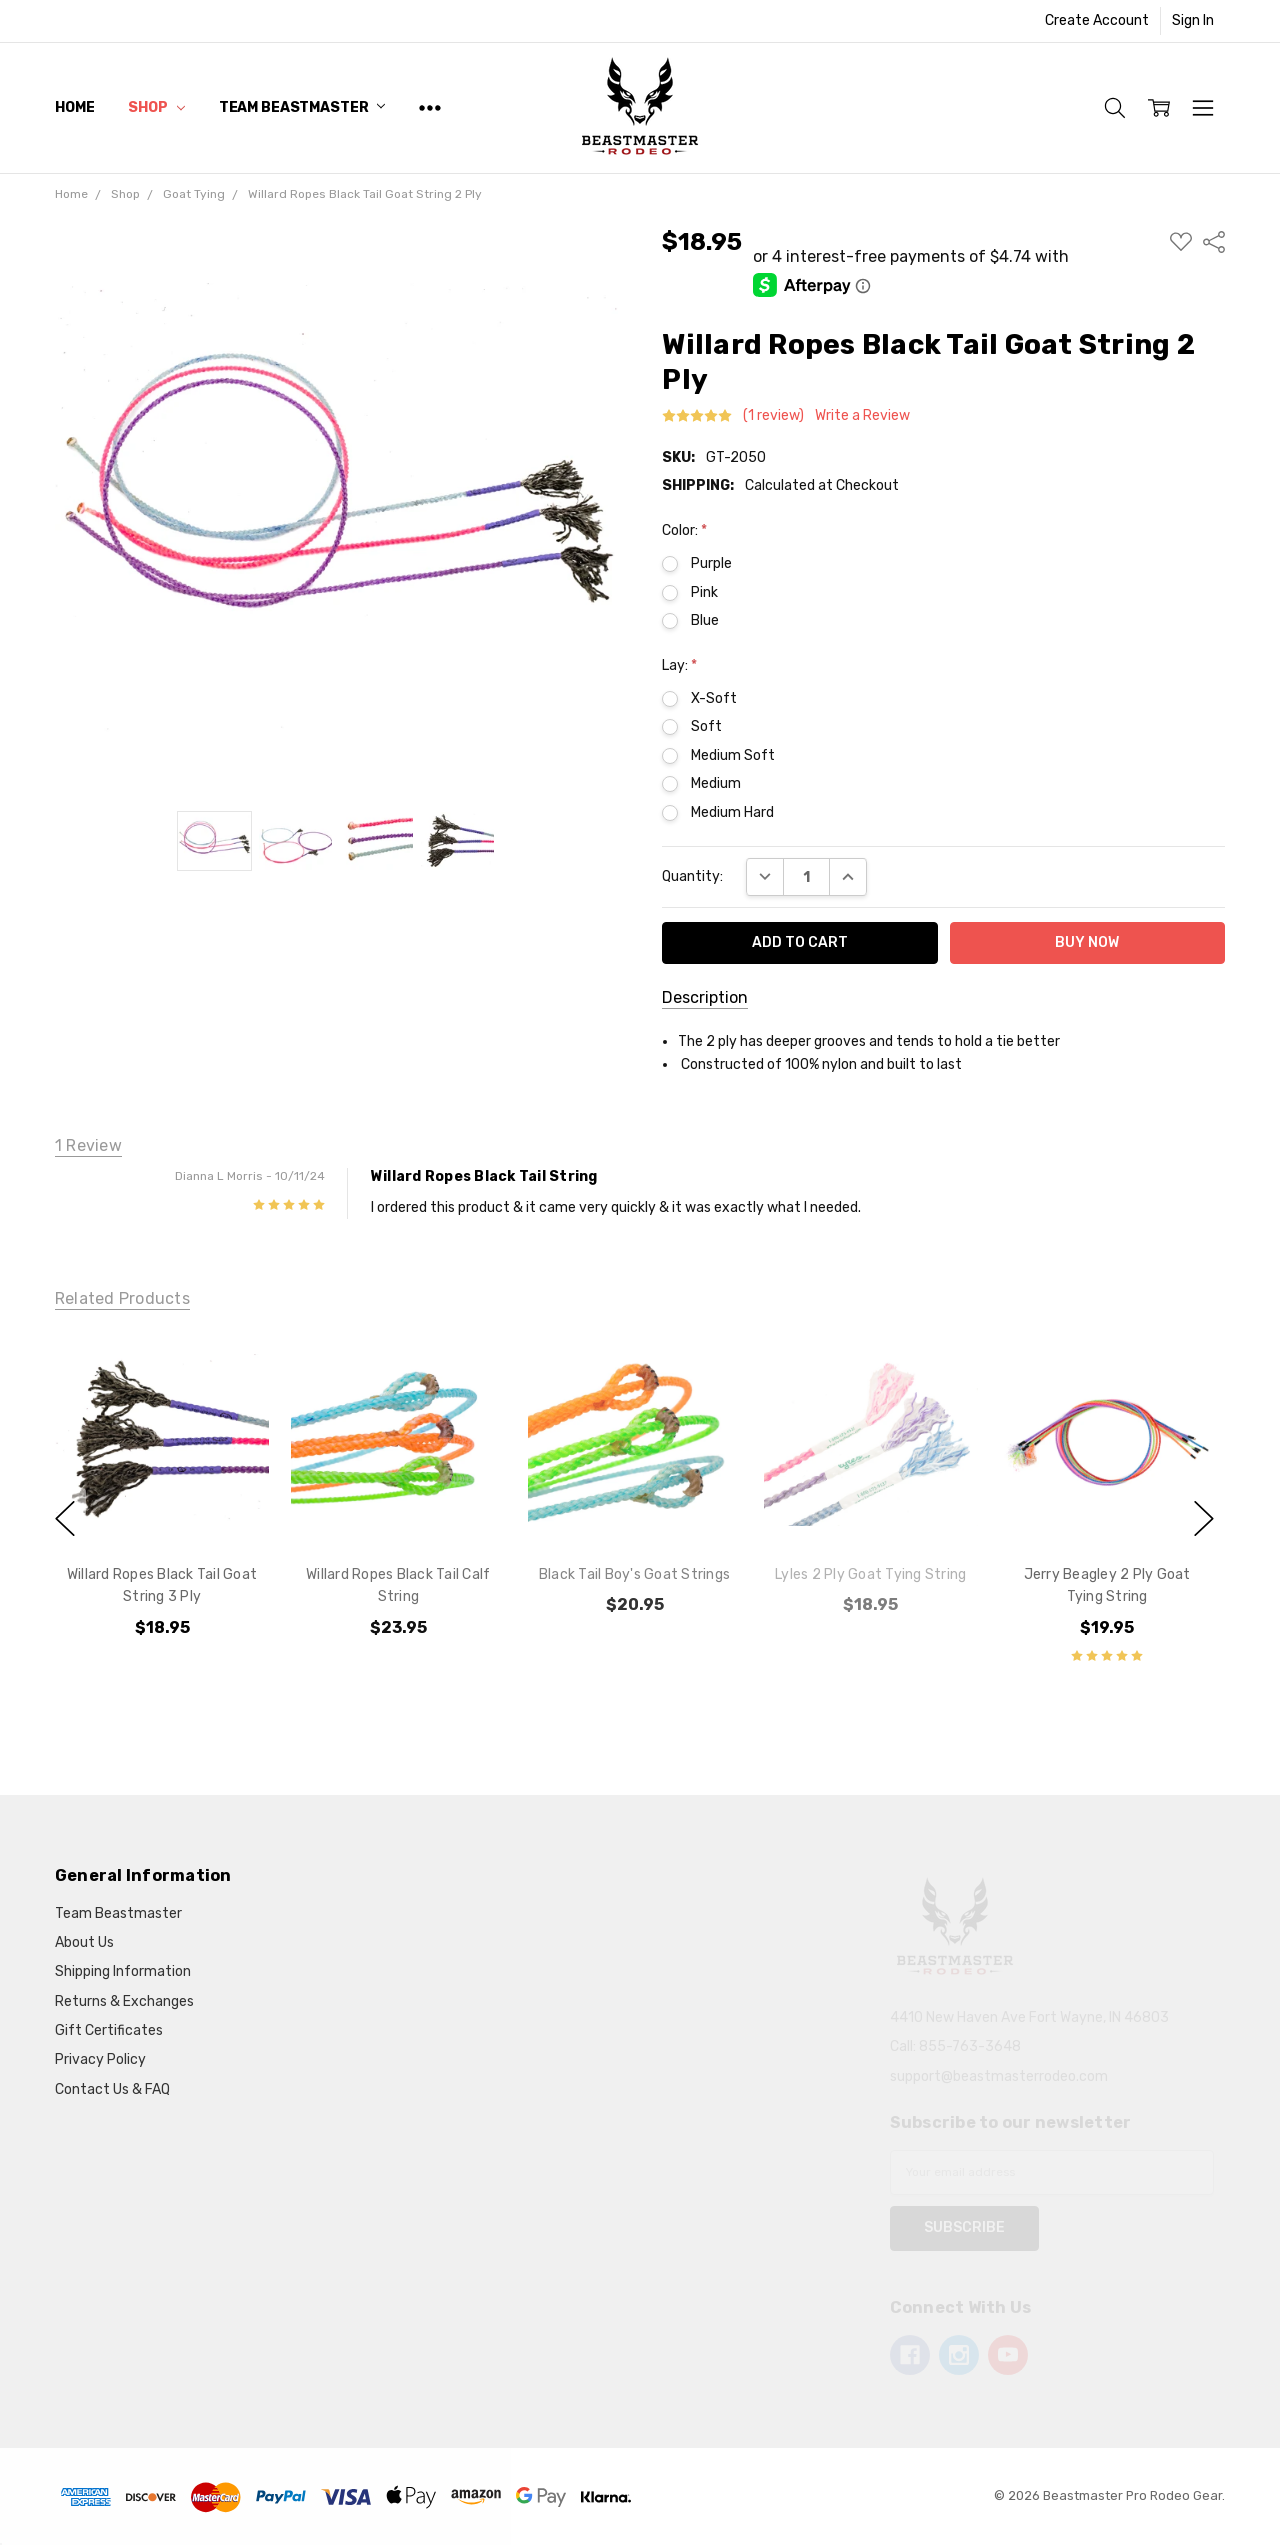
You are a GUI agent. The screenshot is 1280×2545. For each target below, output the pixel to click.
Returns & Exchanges (124, 2001)
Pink (704, 592)
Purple (711, 563)
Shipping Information (123, 1971)
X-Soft (714, 698)
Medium (716, 783)
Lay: (679, 665)
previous (65, 1519)
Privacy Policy (100, 2059)
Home (74, 107)
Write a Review (862, 416)
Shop (156, 107)
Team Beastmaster (302, 107)
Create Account (1097, 20)
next (1204, 1519)
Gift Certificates (109, 2030)
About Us (84, 1942)
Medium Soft (733, 755)
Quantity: (692, 876)
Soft (706, 726)
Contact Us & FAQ (112, 2089)
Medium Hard (732, 812)
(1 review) (773, 416)
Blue (705, 620)
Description (705, 997)
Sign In (1193, 20)
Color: (684, 530)
